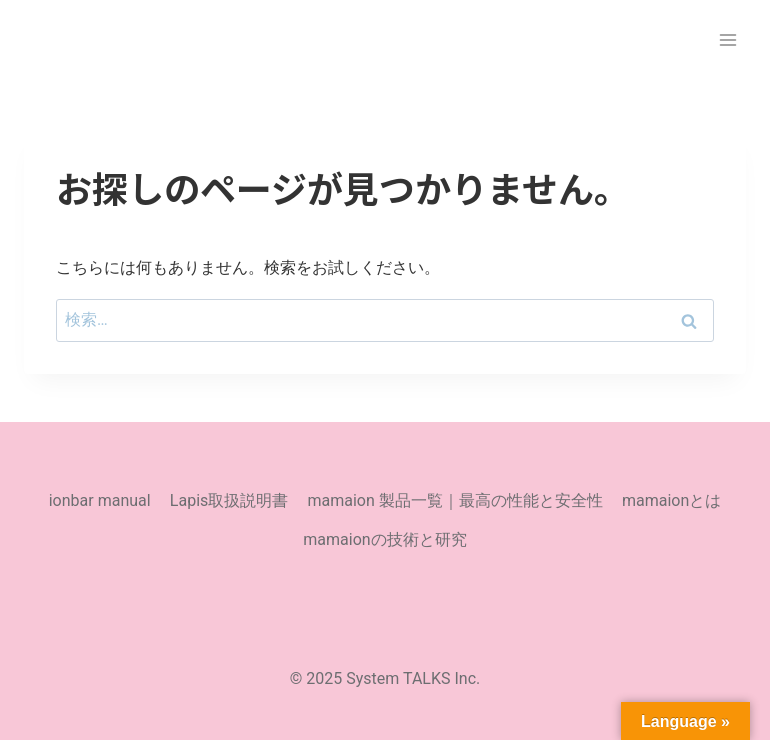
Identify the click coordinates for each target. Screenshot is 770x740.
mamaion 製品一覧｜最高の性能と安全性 (454, 500)
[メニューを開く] (727, 39)
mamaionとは (671, 500)
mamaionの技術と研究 (384, 539)
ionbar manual (100, 500)
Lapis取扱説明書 (229, 500)
